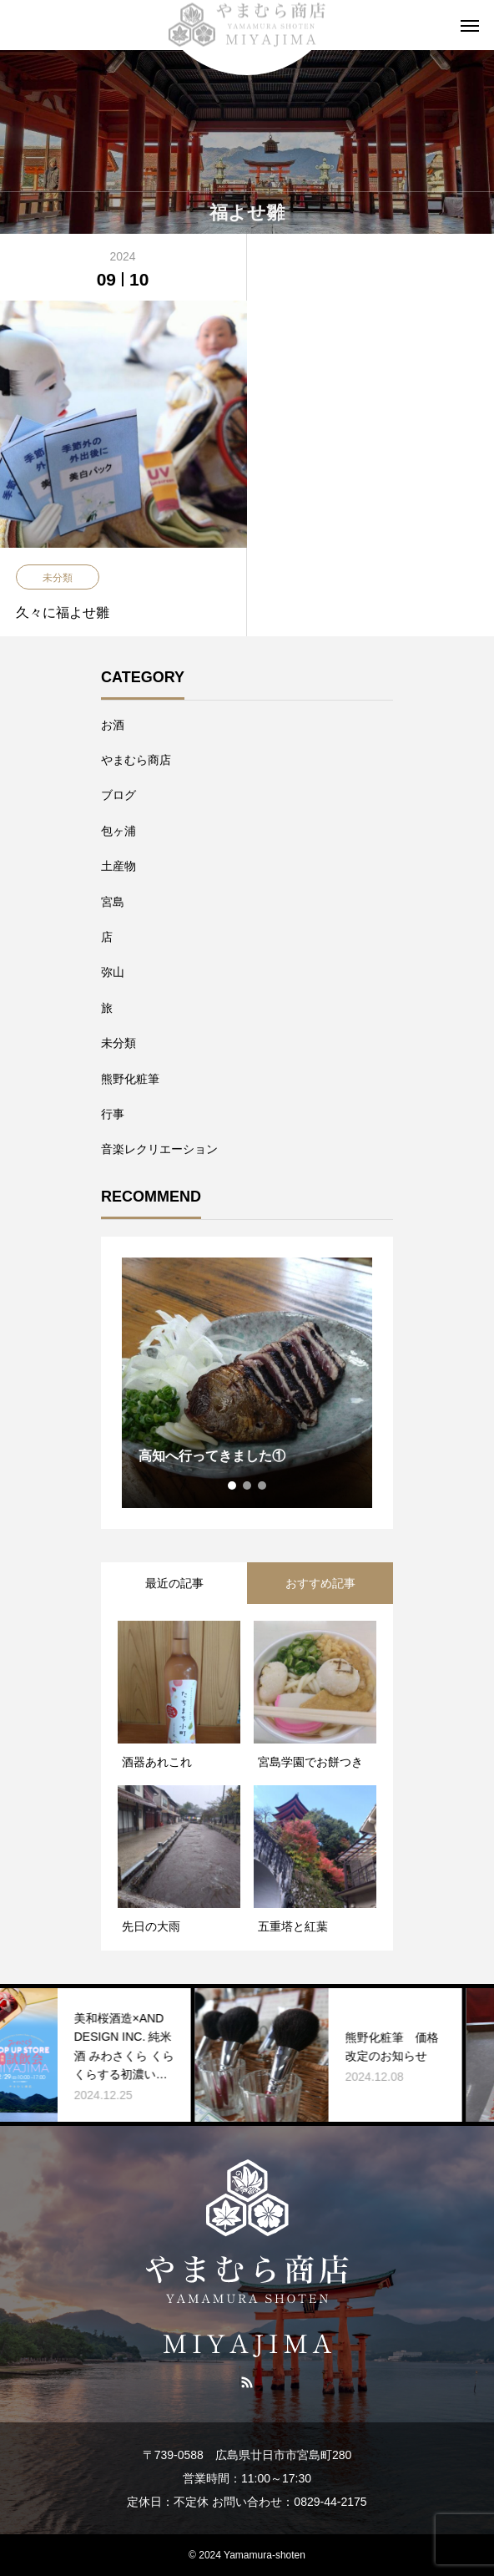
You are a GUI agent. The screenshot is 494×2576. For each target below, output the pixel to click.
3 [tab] (263, 1485)
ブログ (118, 795)
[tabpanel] (247, 1383)
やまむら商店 (136, 760)
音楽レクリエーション (159, 1149)
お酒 (112, 724)
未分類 (118, 1043)
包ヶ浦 (118, 831)
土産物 (118, 866)
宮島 (112, 901)
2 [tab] (248, 1485)
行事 (112, 1114)
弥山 (112, 972)
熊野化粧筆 (130, 1079)
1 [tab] (233, 1485)
